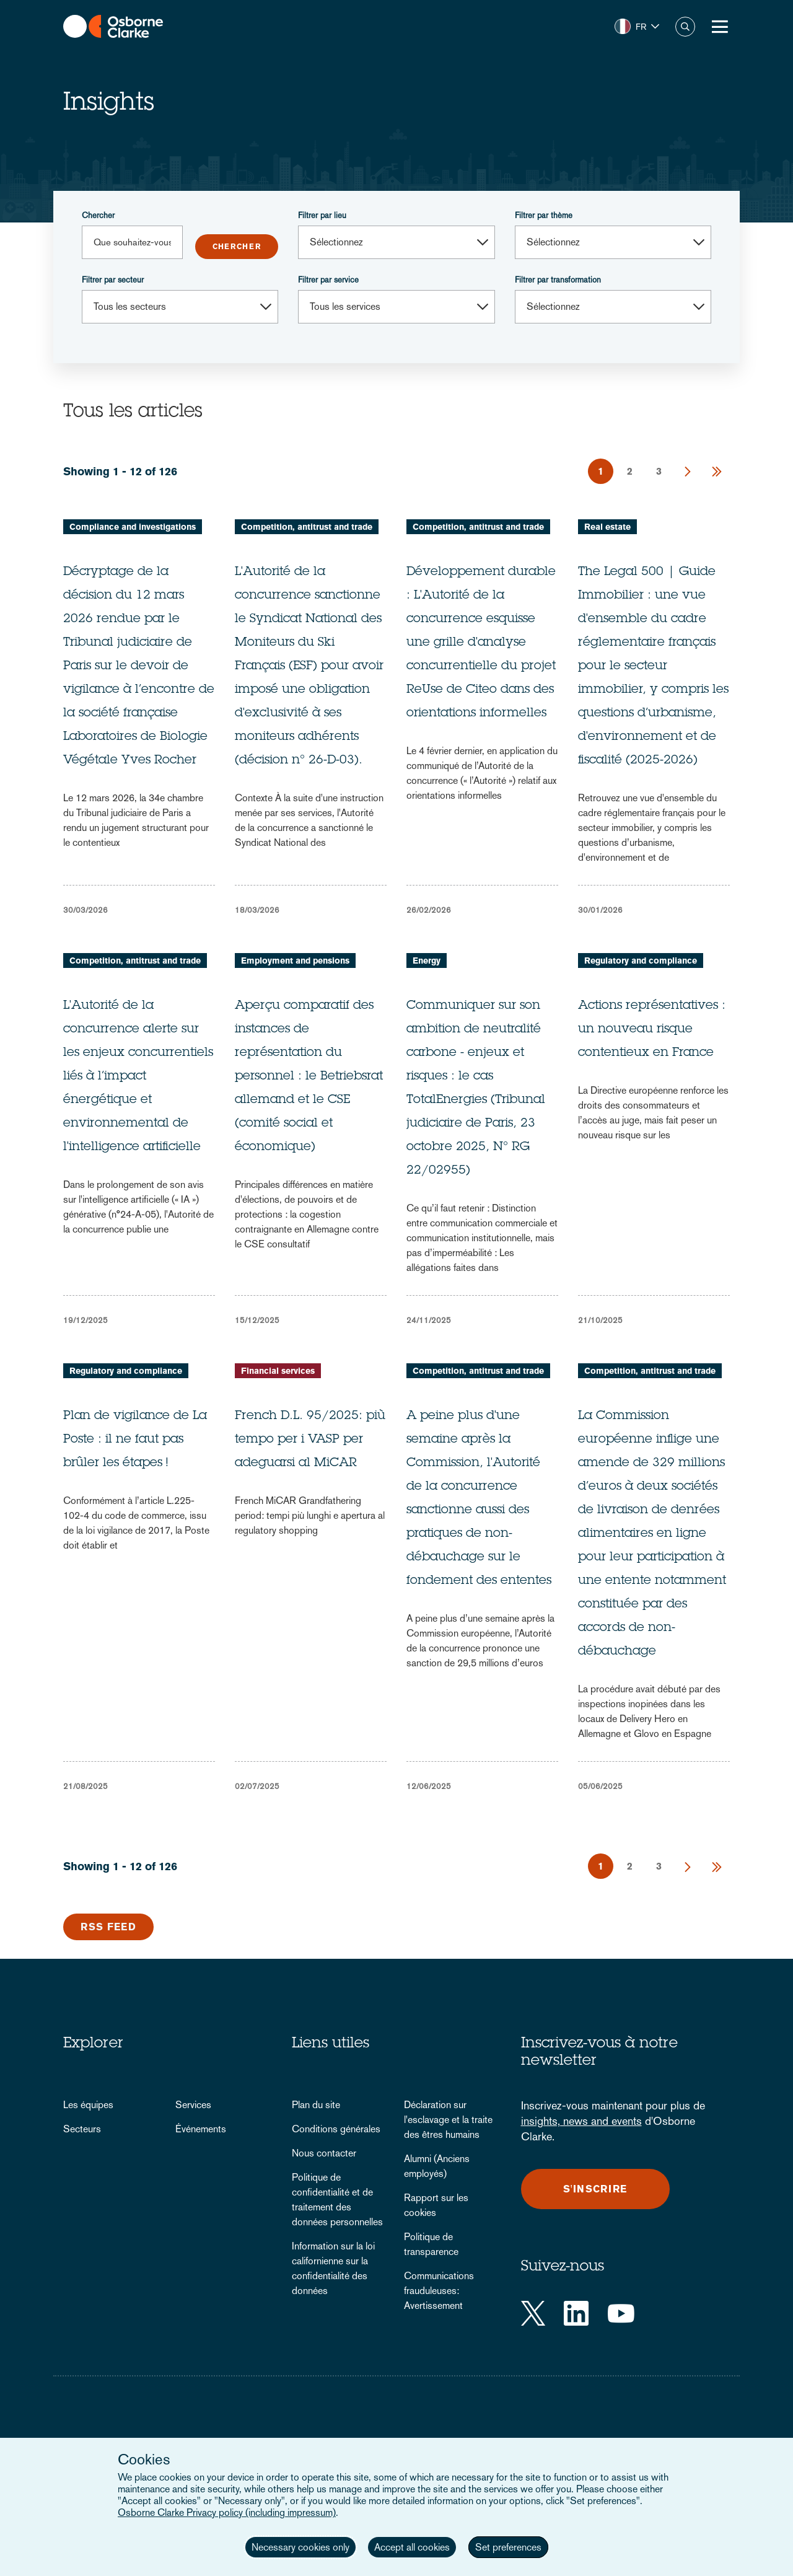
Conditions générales (336, 2129)
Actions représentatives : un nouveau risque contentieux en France (651, 1030)
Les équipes (88, 2105)
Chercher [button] (685, 27)
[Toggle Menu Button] (720, 27)
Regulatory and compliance (640, 960)
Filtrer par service (328, 279)
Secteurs (82, 2129)
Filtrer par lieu (322, 215)
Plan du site (316, 2105)
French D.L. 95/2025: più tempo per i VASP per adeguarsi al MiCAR (310, 1440)
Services (193, 2105)
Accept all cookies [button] (412, 2547)
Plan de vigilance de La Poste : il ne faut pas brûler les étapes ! (135, 1440)
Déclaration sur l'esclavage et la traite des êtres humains (448, 2119)
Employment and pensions (295, 960)
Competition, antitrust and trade (306, 527)
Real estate (607, 527)
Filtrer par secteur (113, 279)
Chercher (98, 215)
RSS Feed (108, 1927)
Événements (200, 2129)
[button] (637, 27)
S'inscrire (595, 2189)
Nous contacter (324, 2153)
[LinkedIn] (576, 2313)
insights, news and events (581, 2120)
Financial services (278, 1371)
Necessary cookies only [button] (300, 2547)
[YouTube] (621, 2313)
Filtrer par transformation (558, 279)
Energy (426, 960)
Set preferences (508, 2547)
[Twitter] (533, 2313)
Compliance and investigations (132, 527)
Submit (237, 246)
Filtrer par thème (543, 215)
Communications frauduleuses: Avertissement (439, 2290)
